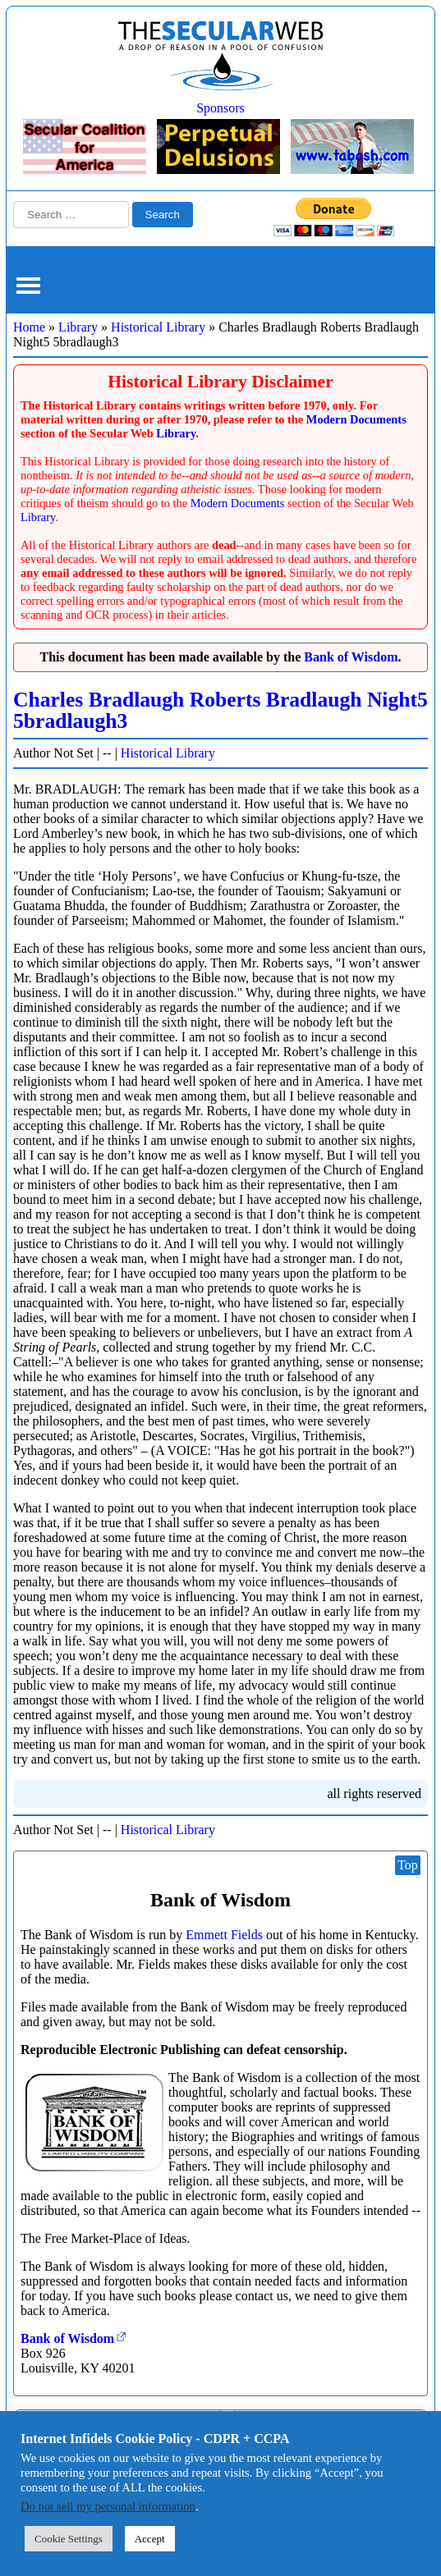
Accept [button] (150, 2539)
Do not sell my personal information (108, 2506)
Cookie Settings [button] (68, 2539)
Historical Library (158, 327)
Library (78, 327)
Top (407, 1865)
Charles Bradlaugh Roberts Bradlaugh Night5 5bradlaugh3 (220, 710)
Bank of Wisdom (350, 657)
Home (29, 327)
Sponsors (220, 108)
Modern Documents (356, 419)
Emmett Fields (224, 1935)
